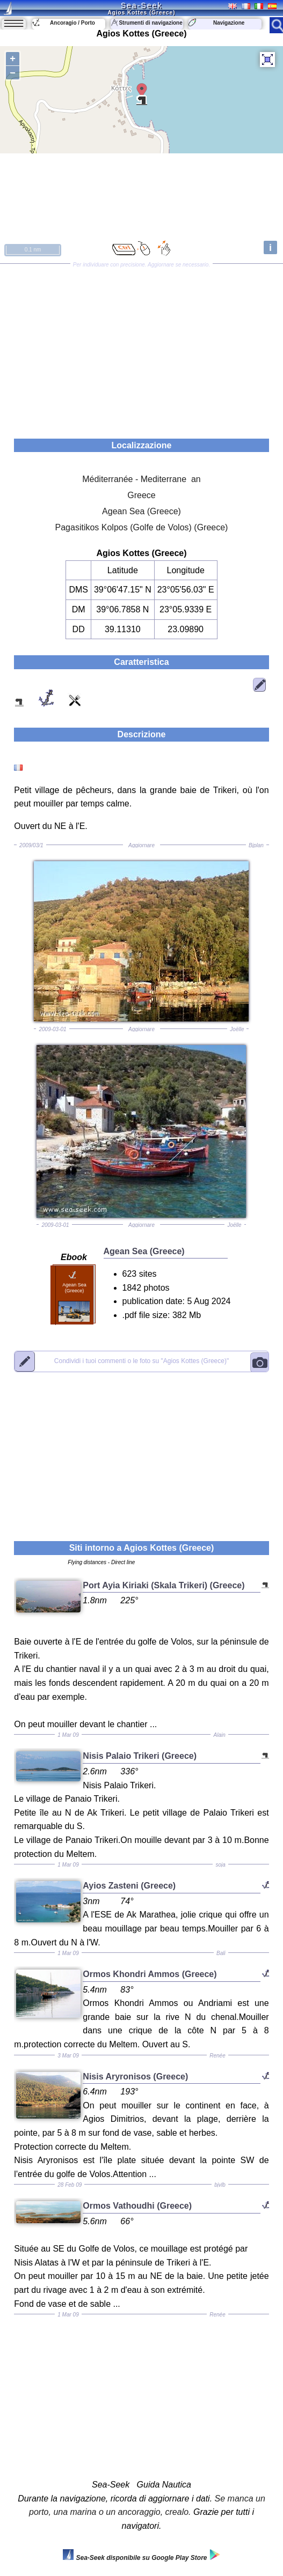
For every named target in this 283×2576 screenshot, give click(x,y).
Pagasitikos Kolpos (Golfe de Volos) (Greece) (141, 527)
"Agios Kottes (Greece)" (141, 1361)
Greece (141, 495)
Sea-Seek (141, 5)
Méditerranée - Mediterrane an (141, 479)
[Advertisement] (141, 347)
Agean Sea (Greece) (141, 511)
